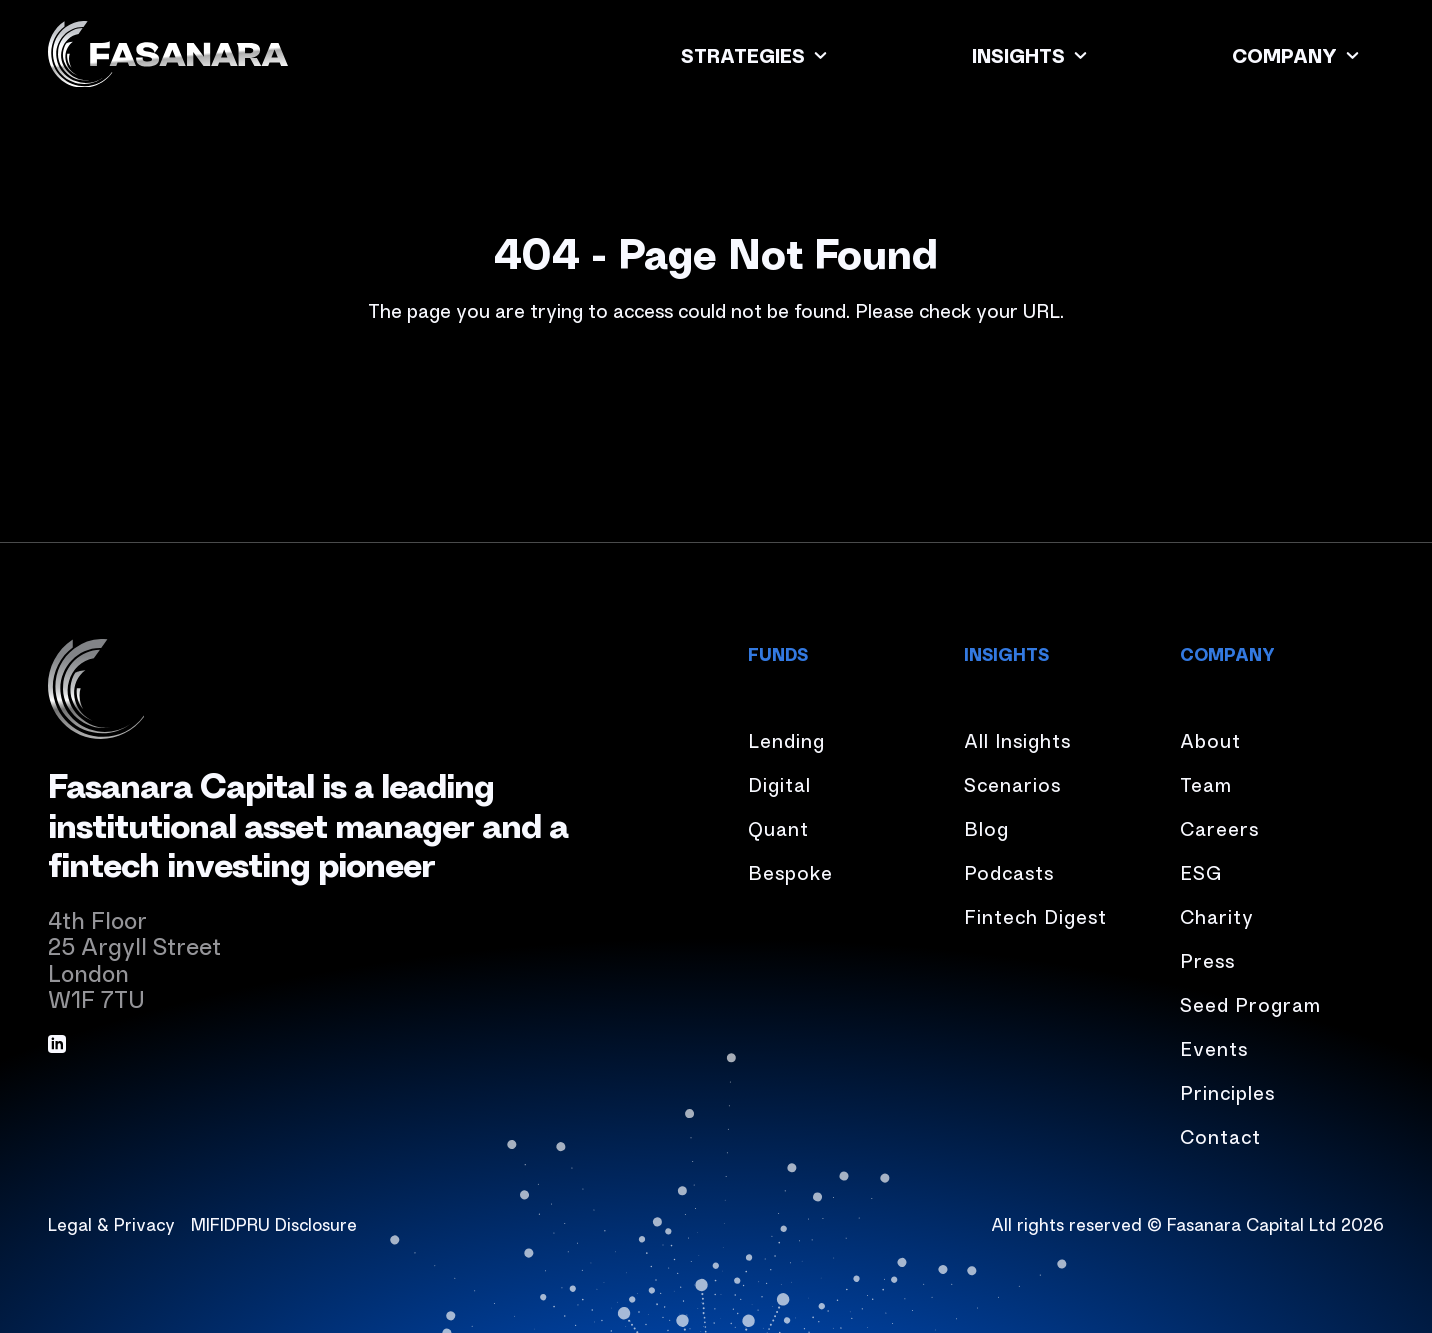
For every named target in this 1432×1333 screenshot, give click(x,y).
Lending (786, 739)
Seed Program (1250, 1003)
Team (1206, 783)
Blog (986, 827)
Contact (1220, 1135)
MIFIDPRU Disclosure (274, 1223)
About (1210, 739)
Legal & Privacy (111, 1223)
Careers (1219, 827)
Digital (779, 783)
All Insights (1017, 739)
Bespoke (790, 871)
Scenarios (1012, 783)
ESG (1201, 871)
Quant (778, 827)
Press (1207, 959)
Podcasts (1009, 871)
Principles (1227, 1091)
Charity (1217, 915)
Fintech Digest (1035, 915)
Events (1214, 1047)
